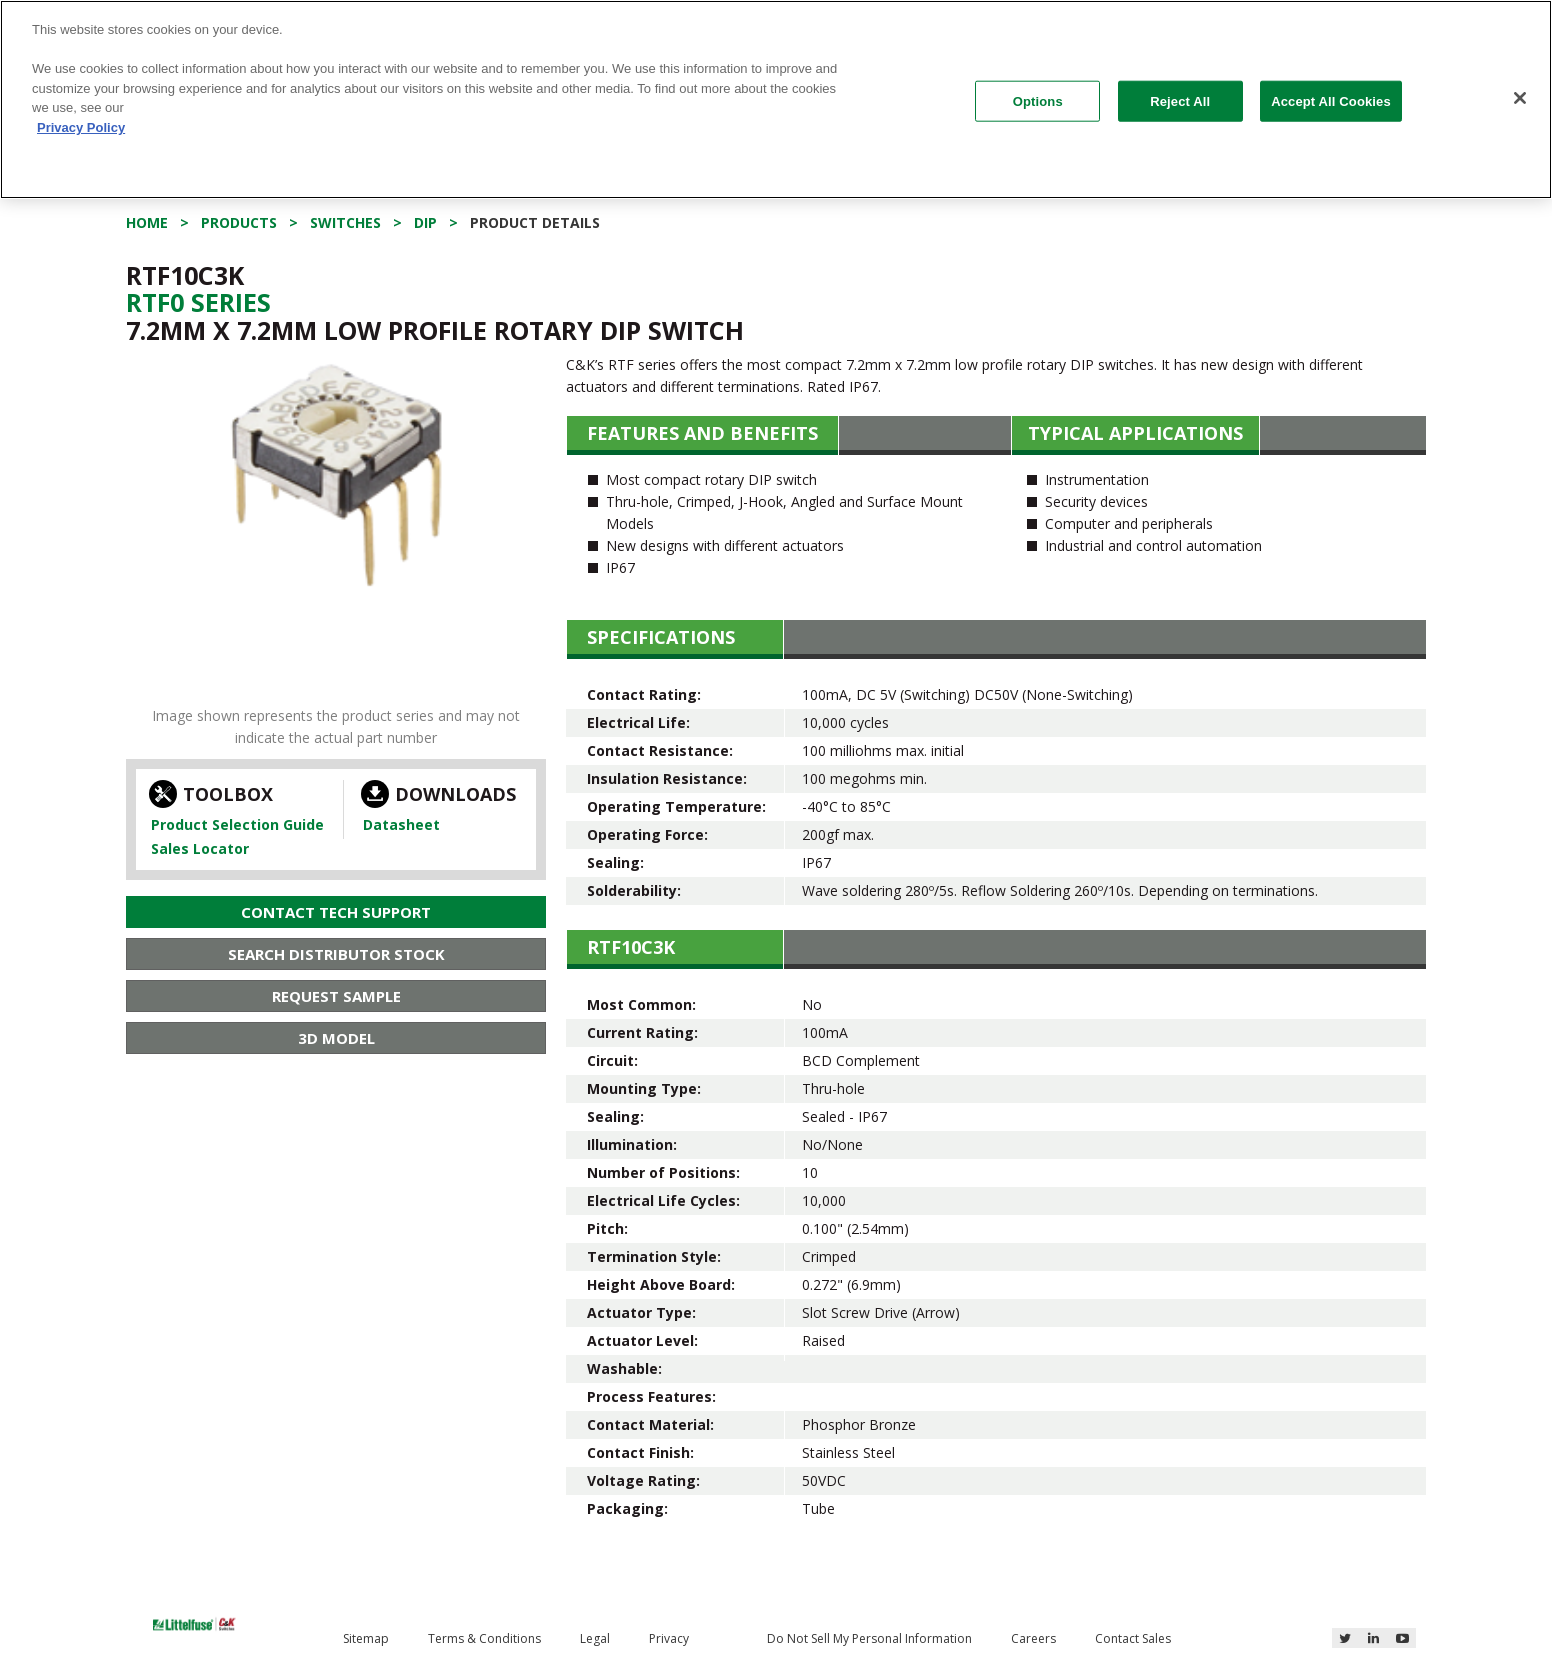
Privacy (669, 1638)
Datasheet (401, 824)
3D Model (336, 1038)
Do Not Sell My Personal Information (869, 1638)
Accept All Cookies (1331, 100)
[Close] (1520, 98)
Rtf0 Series (198, 302)
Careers (1033, 1638)
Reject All (1180, 100)
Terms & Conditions (484, 1638)
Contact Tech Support (336, 912)
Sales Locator (200, 848)
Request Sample (336, 996)
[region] (776, 99)
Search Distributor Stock (336, 954)
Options (1038, 100)
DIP (425, 222)
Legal (595, 1638)
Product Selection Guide (237, 824)
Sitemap (366, 1638)
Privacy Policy (81, 127)
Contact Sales (1133, 1638)
